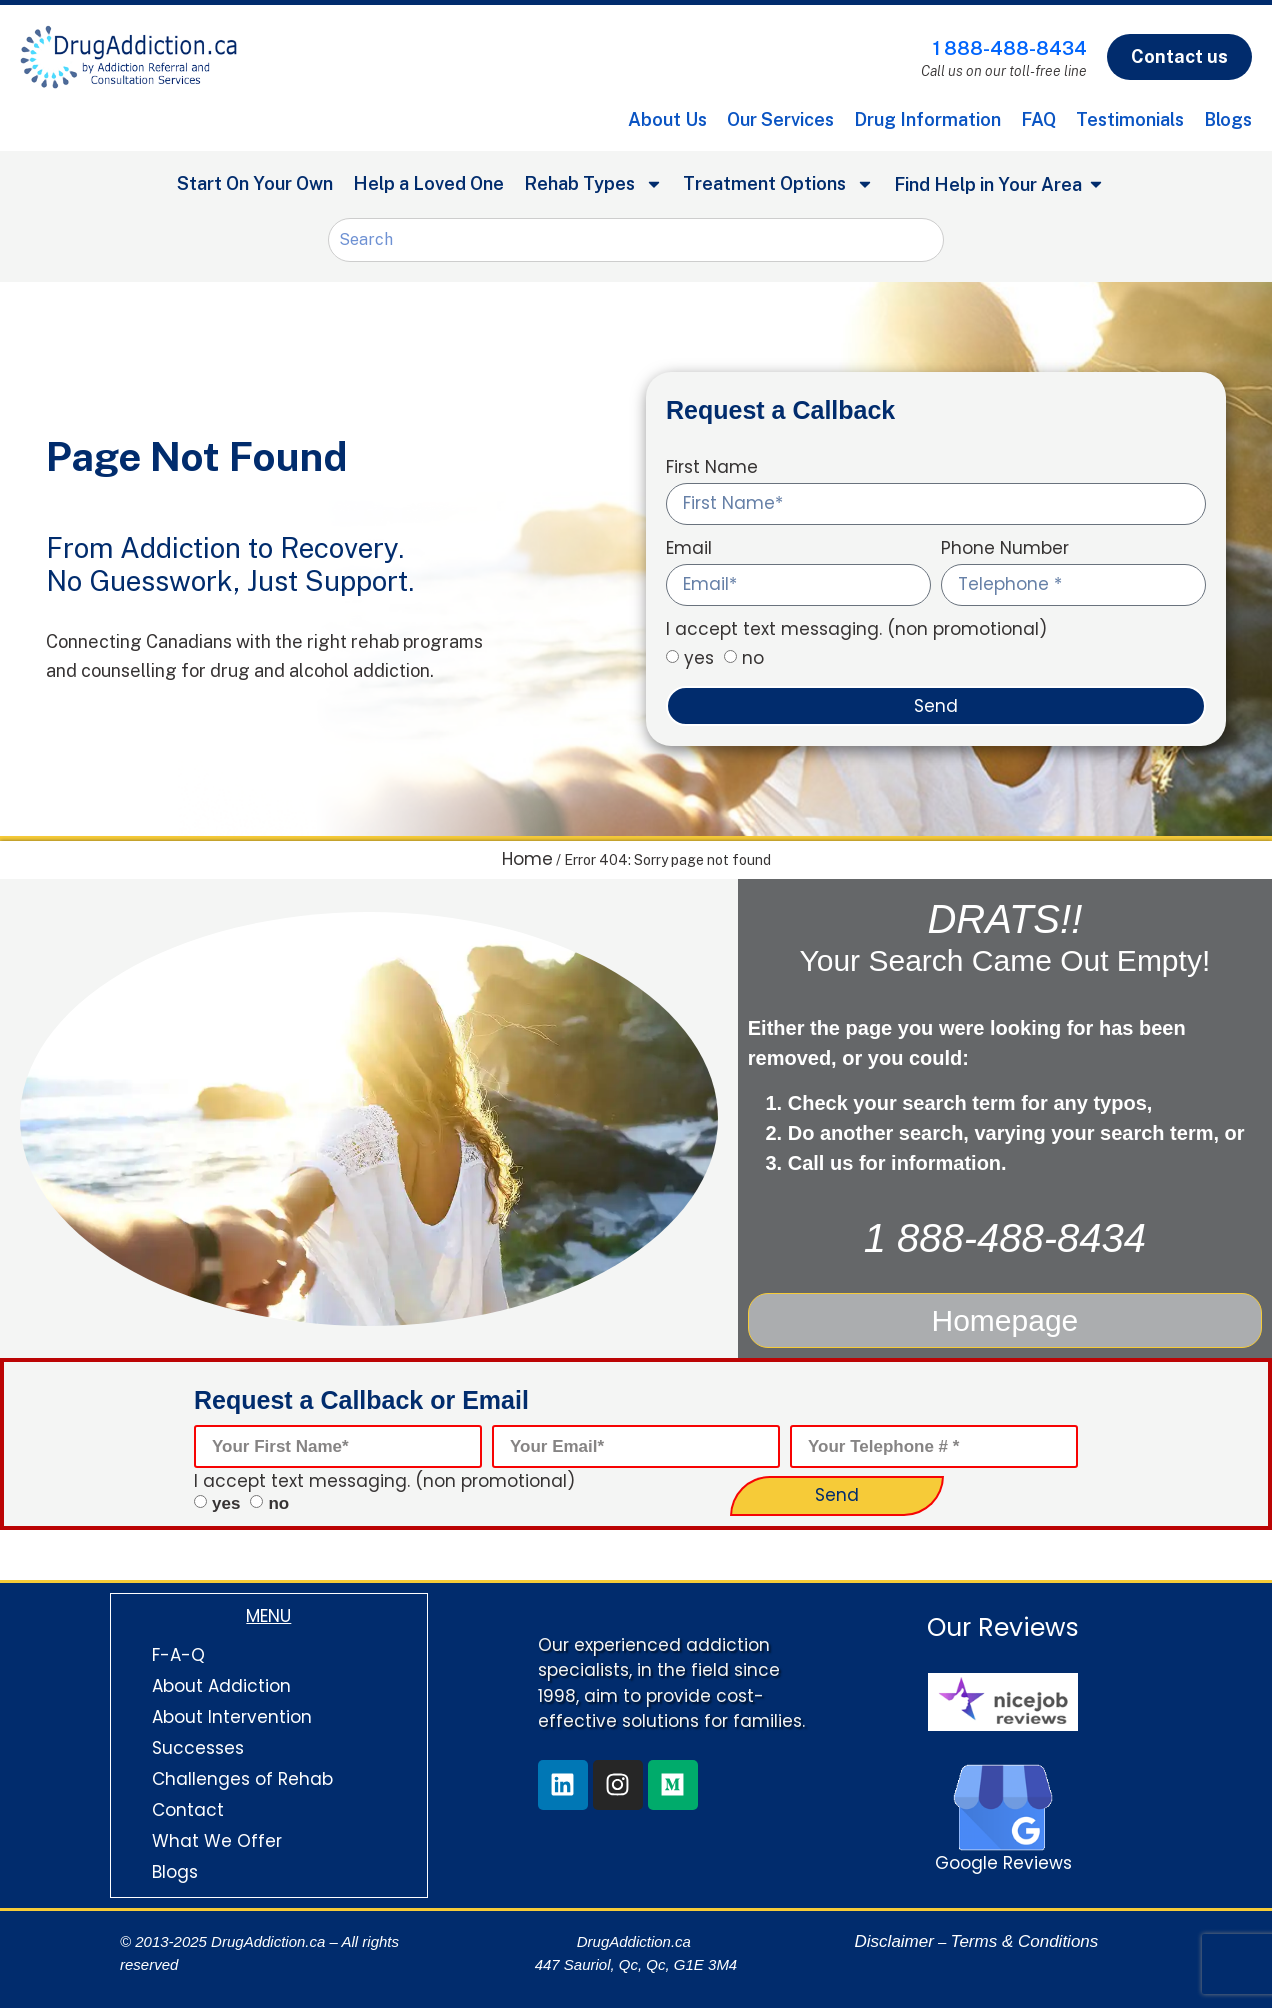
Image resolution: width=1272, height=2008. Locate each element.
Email (689, 550)
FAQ (1038, 119)
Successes (198, 1745)
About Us (667, 119)
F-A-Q (178, 1652)
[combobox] (636, 240)
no (753, 658)
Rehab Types (593, 184)
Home (527, 859)
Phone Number (1005, 550)
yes (699, 658)
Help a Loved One (428, 183)
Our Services (780, 119)
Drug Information (927, 119)
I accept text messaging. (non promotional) (856, 631)
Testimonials (1130, 119)
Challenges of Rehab (242, 1776)
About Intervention (232, 1714)
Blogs (1228, 119)
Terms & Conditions (1025, 1938)
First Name (712, 469)
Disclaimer (894, 1938)
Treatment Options (778, 184)
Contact (188, 1807)
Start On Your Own (255, 183)
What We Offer (217, 1838)
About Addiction (221, 1683)
